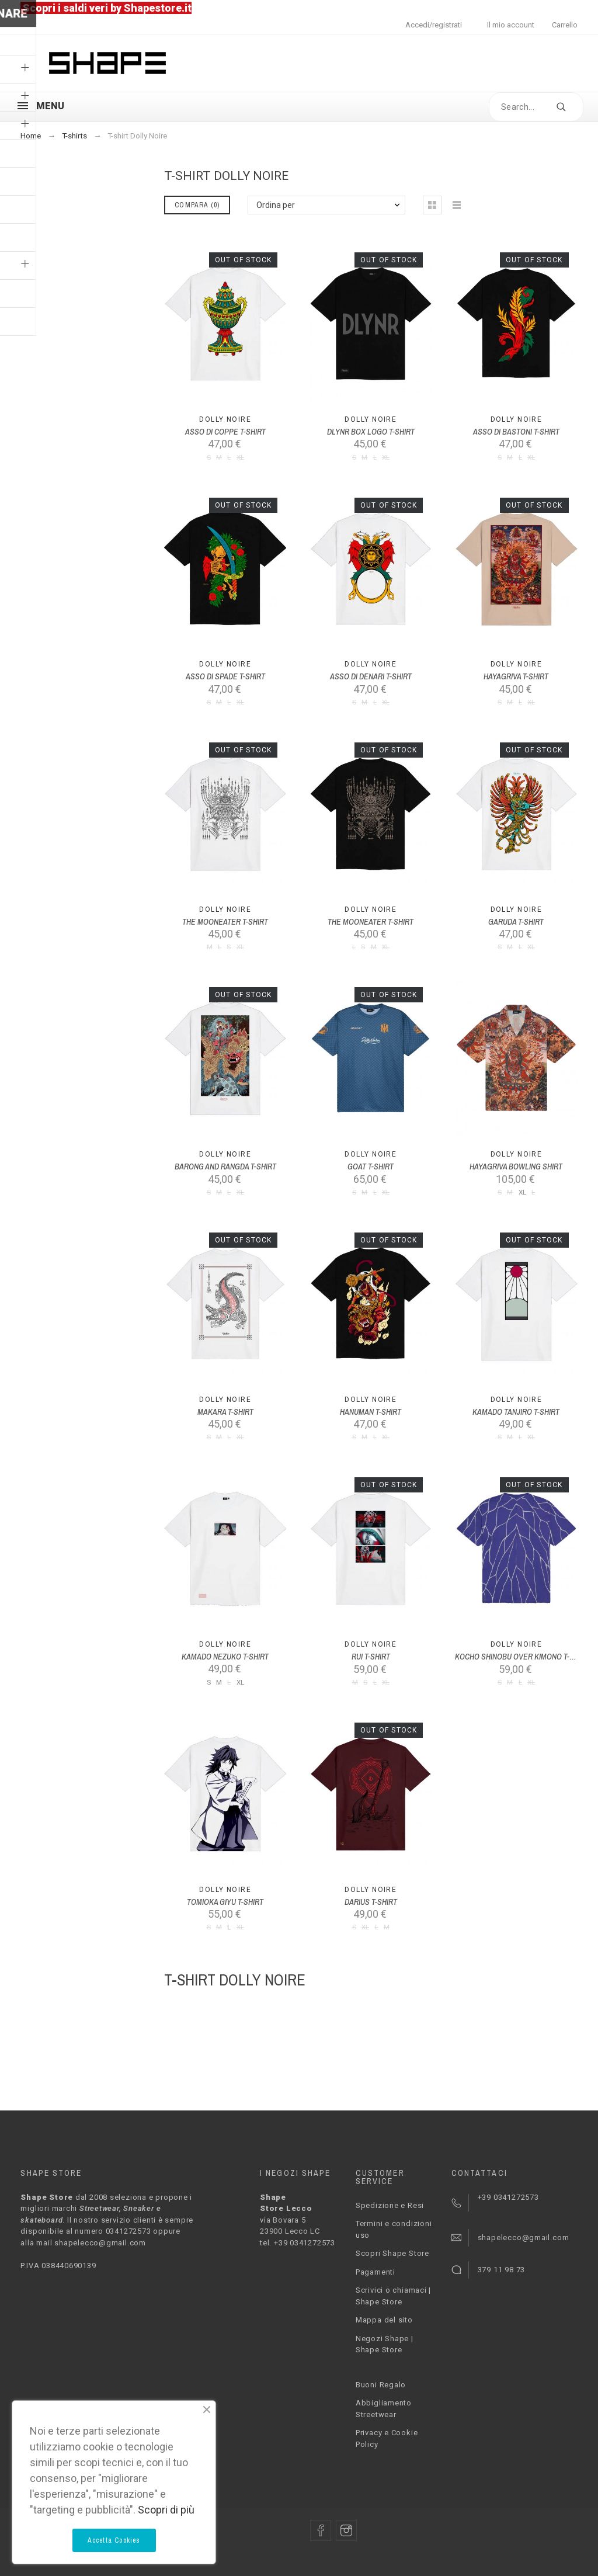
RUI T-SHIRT (371, 1656)
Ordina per (275, 205)
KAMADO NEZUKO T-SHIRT (225, 1656)
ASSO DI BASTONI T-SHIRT (516, 431)
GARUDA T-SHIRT (516, 921)
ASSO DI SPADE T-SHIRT (225, 676)
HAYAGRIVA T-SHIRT (516, 676)
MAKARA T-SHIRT (225, 1412)
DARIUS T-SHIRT (371, 1902)
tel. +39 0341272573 (297, 2242)
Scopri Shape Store (392, 2253)
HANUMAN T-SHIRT (370, 1412)
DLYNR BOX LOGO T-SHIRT (371, 431)
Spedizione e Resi (390, 2205)
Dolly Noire (225, 419)
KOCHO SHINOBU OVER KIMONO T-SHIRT (522, 1656)
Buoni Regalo (381, 2384)
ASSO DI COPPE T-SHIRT (225, 431)
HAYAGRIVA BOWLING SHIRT (516, 1166)
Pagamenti (375, 2272)
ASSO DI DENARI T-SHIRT (371, 676)
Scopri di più (166, 2510)
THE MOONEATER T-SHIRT (225, 921)
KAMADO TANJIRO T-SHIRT (515, 1412)
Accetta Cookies (114, 2540)
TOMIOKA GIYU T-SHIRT (225, 1902)
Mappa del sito (384, 2319)
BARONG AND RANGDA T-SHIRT (225, 1166)
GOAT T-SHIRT (370, 1166)
